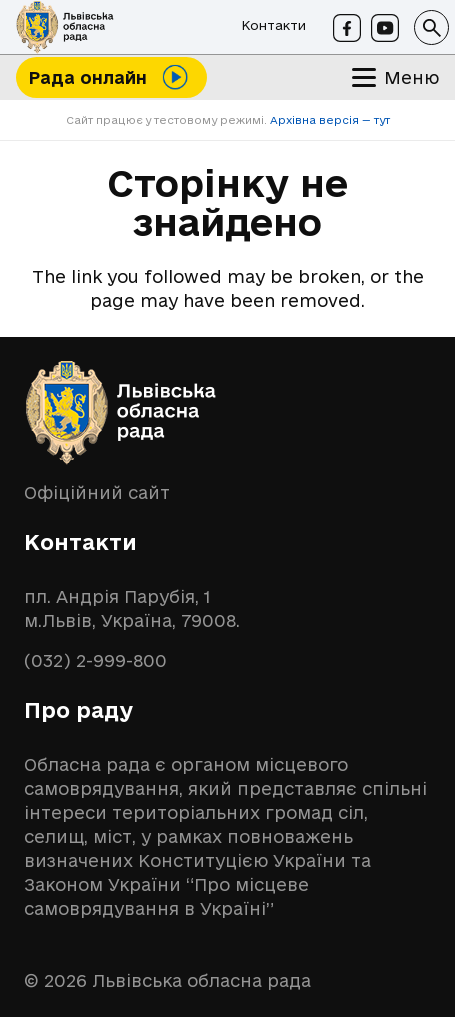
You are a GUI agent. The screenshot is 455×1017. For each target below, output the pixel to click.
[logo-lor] (65, 27)
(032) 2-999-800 (95, 660)
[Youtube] (385, 28)
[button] (431, 27)
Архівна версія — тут (328, 120)
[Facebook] (347, 28)
